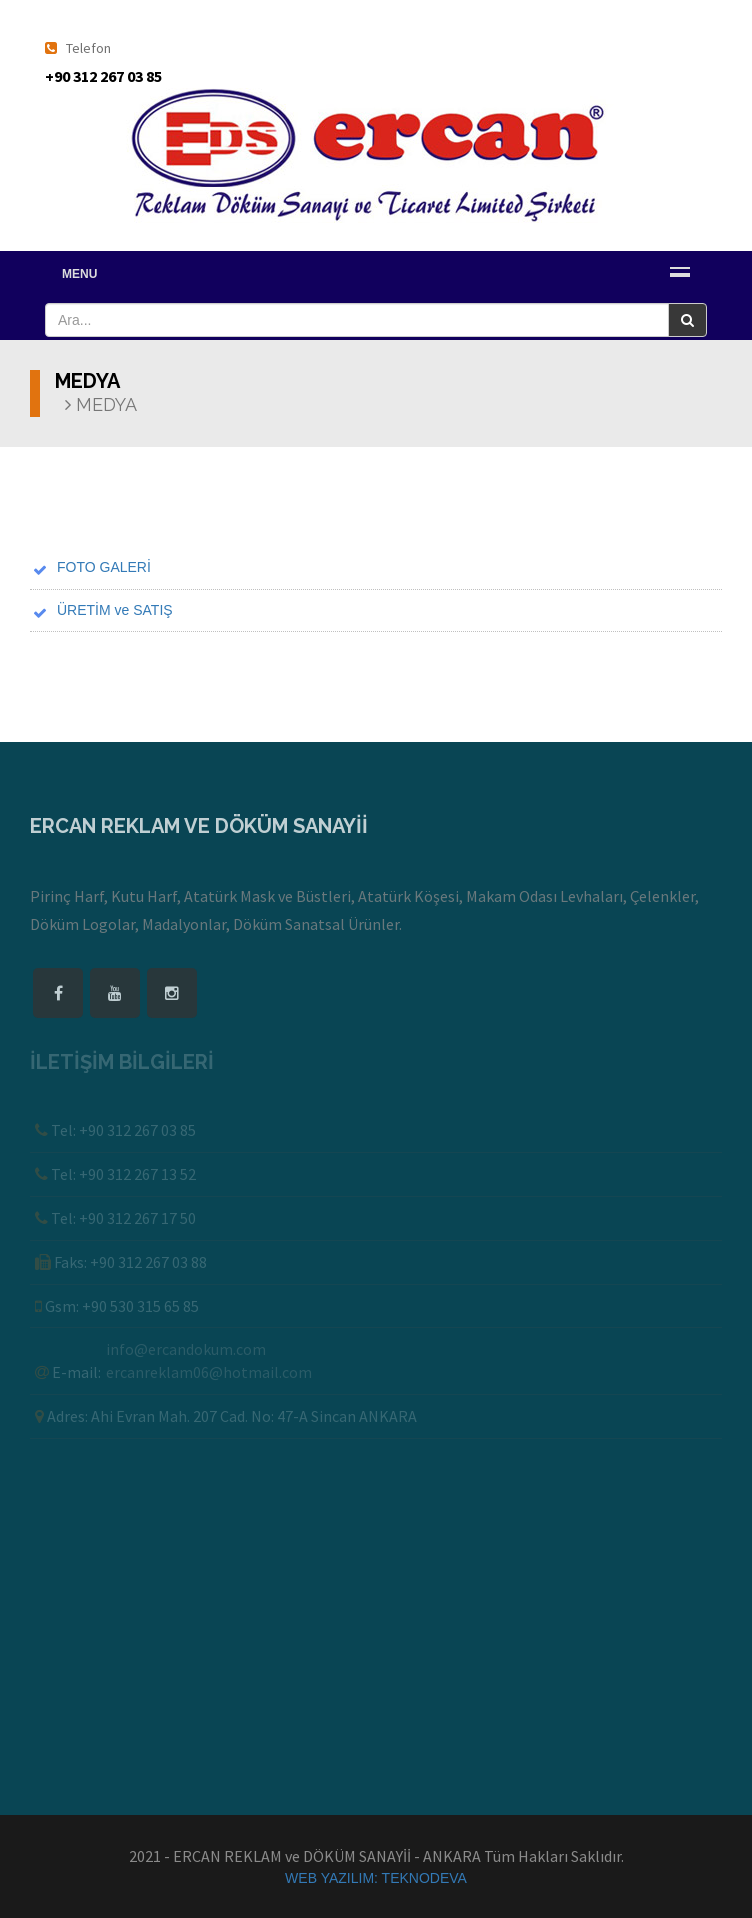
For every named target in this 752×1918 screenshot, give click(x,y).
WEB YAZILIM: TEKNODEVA (376, 1878)
